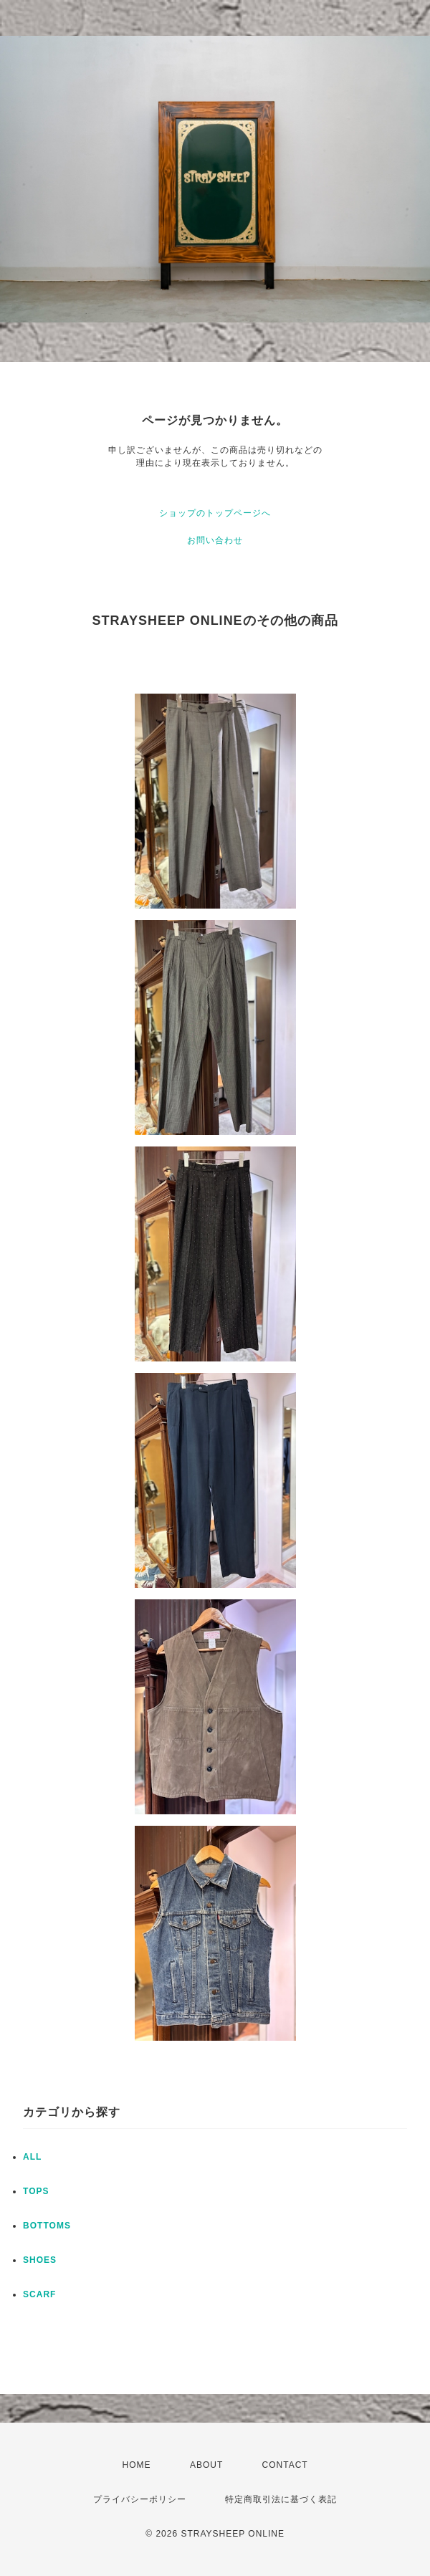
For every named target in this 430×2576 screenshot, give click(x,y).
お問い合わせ (215, 540)
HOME (137, 2465)
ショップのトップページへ (215, 513)
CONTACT (285, 2465)
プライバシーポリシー (139, 2499)
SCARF (39, 2294)
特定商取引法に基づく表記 (281, 2499)
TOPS (36, 2191)
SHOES (40, 2260)
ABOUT (206, 2465)
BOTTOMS (47, 2226)
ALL (32, 2157)
